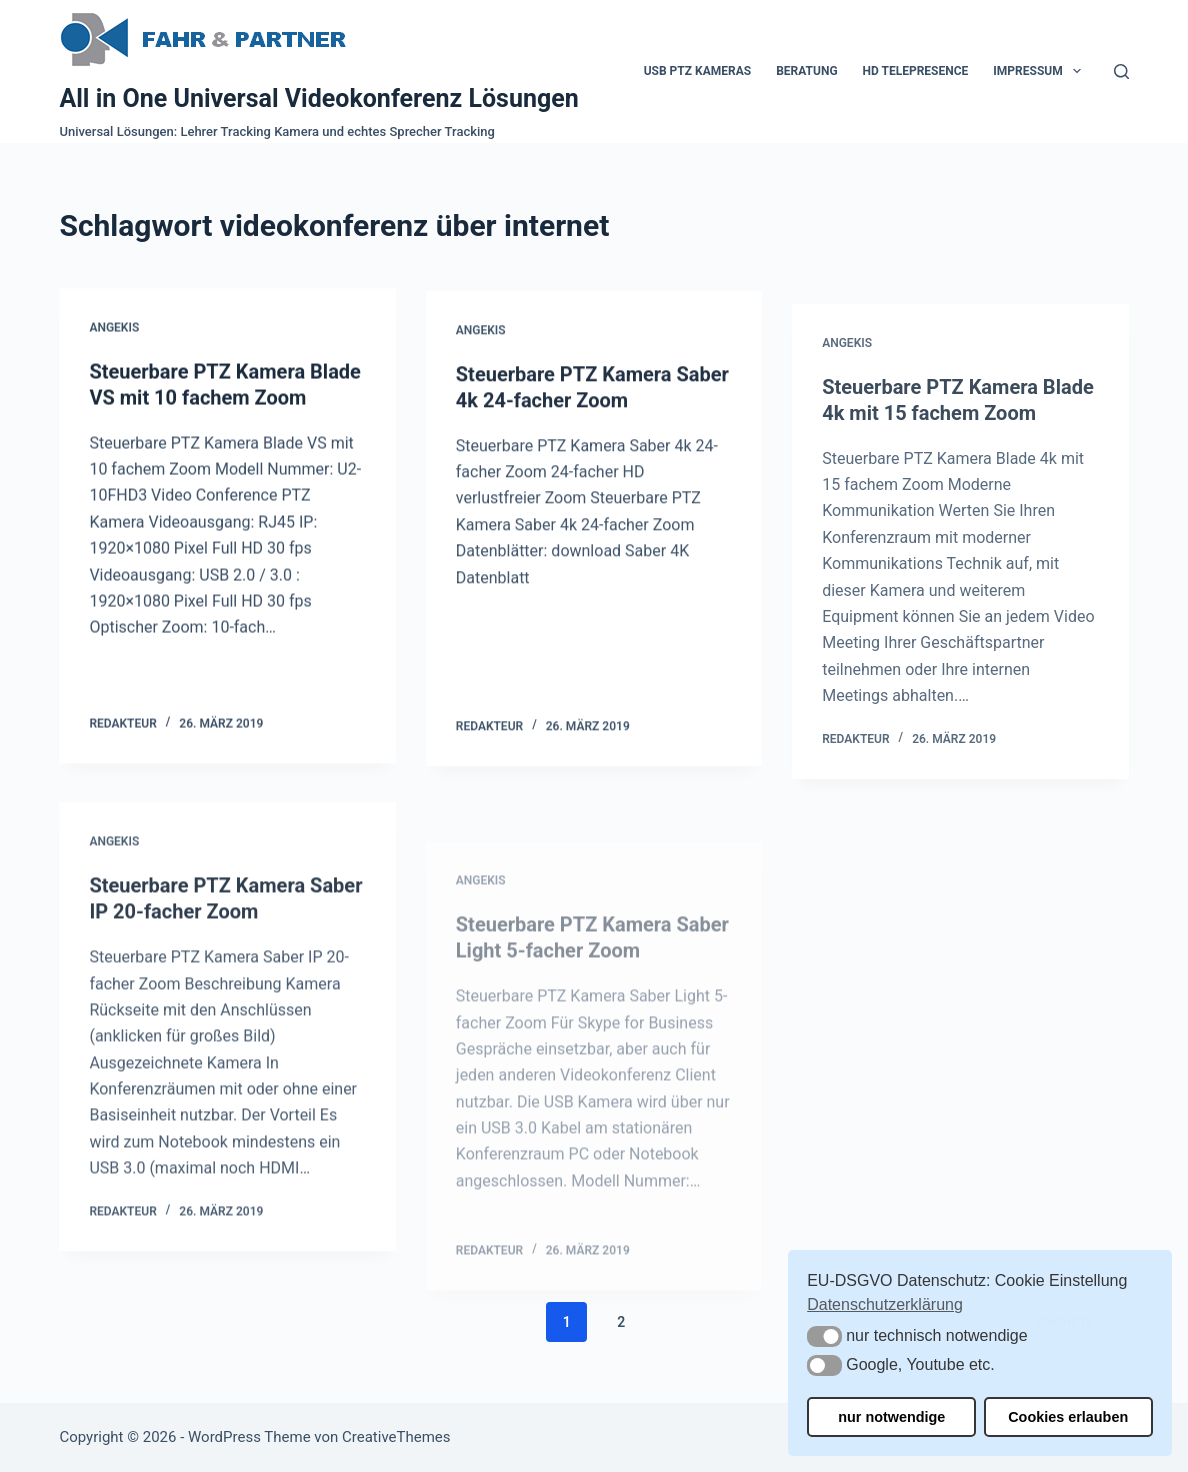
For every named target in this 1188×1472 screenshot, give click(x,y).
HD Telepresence (916, 71)
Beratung (806, 71)
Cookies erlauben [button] (1068, 1417)
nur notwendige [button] (891, 1417)
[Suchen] (1121, 71)
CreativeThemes (396, 1437)
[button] (824, 1336)
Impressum (1041, 71)
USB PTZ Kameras (697, 71)
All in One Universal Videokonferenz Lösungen (318, 98)
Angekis (114, 328)
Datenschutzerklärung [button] (885, 1304)
